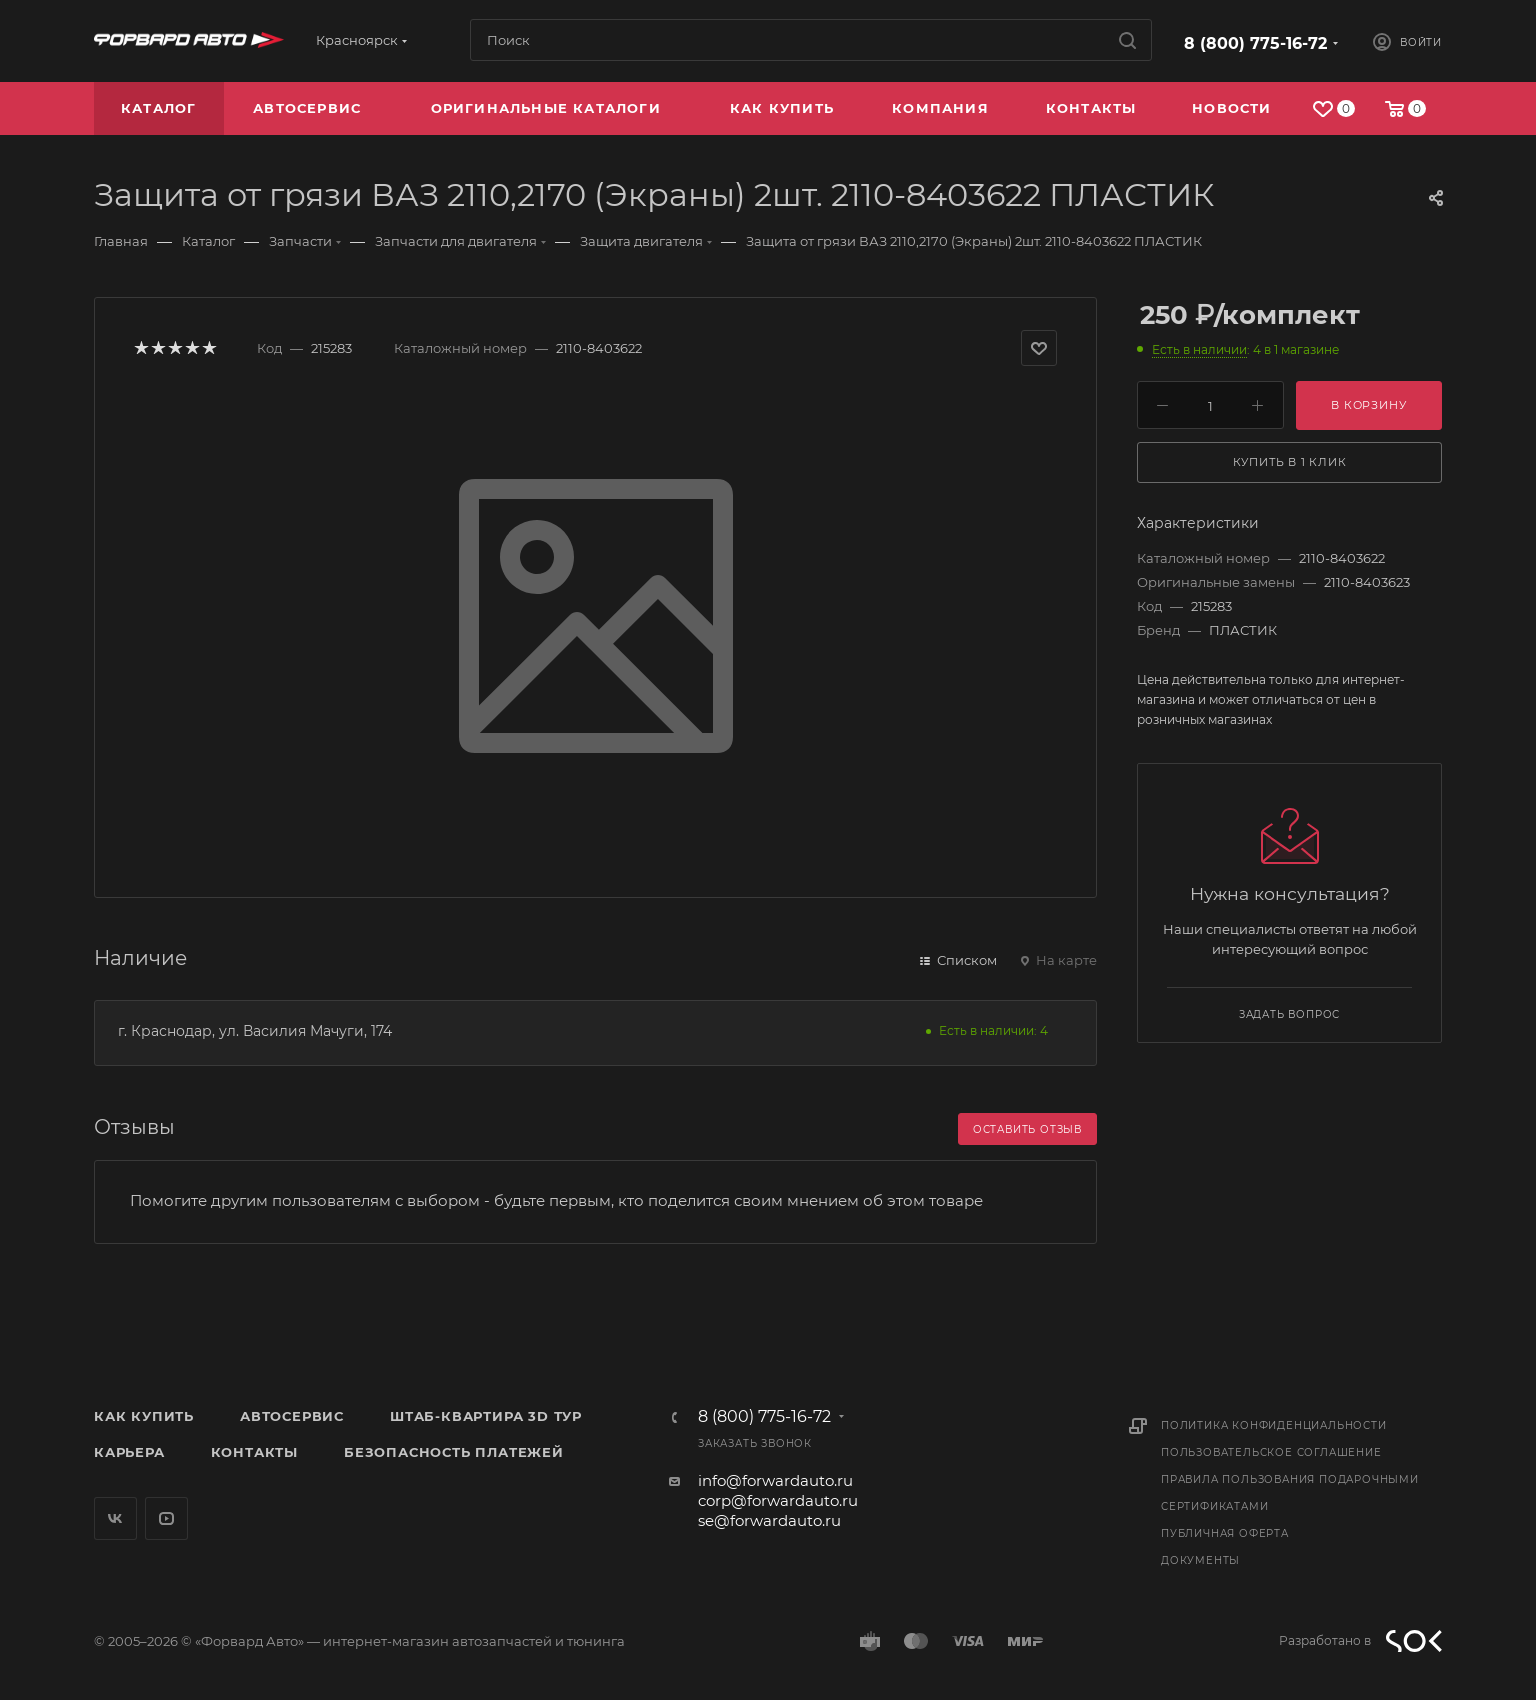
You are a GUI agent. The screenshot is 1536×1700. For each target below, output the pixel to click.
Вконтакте (115, 1518)
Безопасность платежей (454, 1452)
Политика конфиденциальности (1274, 1425)
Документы (1200, 1560)
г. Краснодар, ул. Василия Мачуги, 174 (255, 1031)
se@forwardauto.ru (769, 1520)
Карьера (129, 1452)
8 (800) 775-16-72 (1255, 43)
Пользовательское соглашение (1271, 1452)
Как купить (144, 1416)
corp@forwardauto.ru (778, 1500)
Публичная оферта (1225, 1533)
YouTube (166, 1518)
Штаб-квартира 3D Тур (486, 1416)
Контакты (254, 1452)
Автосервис (292, 1416)
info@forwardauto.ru (775, 1480)
